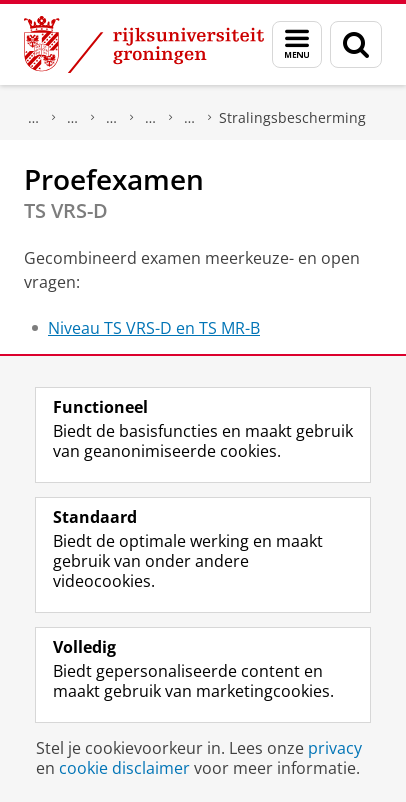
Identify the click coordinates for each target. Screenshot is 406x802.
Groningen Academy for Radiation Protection (151, 118)
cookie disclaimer (124, 768)
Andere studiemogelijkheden (112, 118)
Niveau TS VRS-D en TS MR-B (154, 328)
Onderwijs (34, 118)
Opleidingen (73, 118)
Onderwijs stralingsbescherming (190, 118)
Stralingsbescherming (292, 117)
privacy (335, 748)
